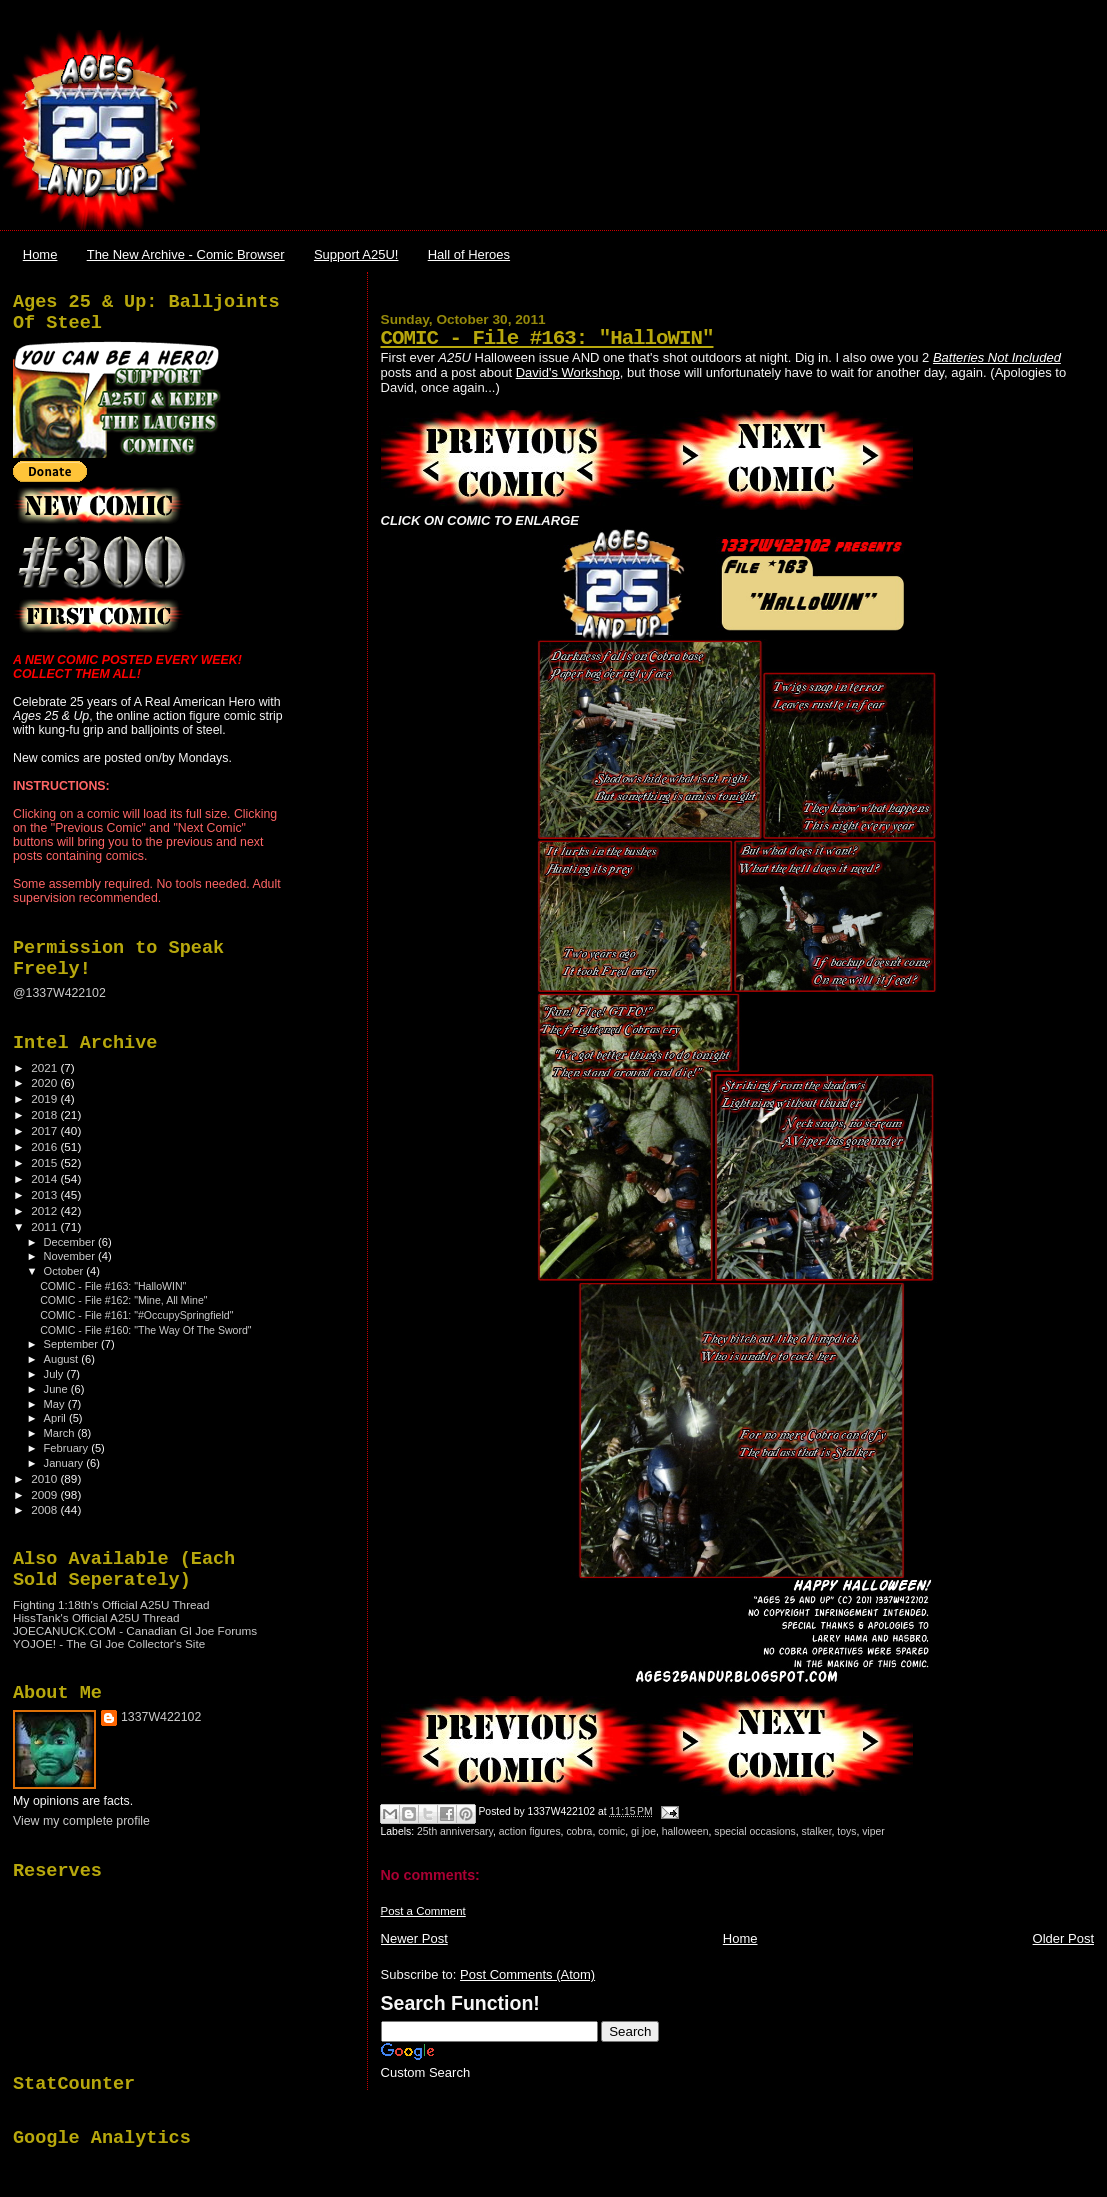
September (73, 1344)
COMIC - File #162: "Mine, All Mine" (123, 1300)
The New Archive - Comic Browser (186, 254)
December (71, 1242)
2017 (45, 1130)
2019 (45, 1098)
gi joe (643, 1831)
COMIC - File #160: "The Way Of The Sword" (146, 1330)
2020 (45, 1082)
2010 (45, 1478)
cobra (579, 1831)
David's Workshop (568, 372)
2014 (45, 1178)
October (65, 1271)
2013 (45, 1194)
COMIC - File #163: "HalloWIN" (547, 338)
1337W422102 (161, 1717)
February (68, 1448)
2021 (45, 1067)
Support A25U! (356, 254)
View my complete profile (81, 1821)
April (56, 1418)
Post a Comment (423, 1911)
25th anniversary (455, 1831)
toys (846, 1831)
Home (40, 254)
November (71, 1256)
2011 (45, 1226)
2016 (45, 1146)
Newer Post (414, 1938)
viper (873, 1831)
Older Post (1063, 1938)
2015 (45, 1162)
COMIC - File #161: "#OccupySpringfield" (136, 1315)
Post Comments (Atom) (527, 1974)
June (57, 1389)
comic (611, 1831)
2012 (45, 1210)
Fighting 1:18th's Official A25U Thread (111, 1604)
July (55, 1374)
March (61, 1433)
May (56, 1404)
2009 (45, 1494)
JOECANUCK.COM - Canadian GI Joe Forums (135, 1630)
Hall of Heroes (469, 254)
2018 (45, 1114)
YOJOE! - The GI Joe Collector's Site (109, 1643)
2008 (45, 1509)
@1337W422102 (59, 993)
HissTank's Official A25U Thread (96, 1617)
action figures (530, 1831)
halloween (685, 1831)
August (63, 1359)
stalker (817, 1831)
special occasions (754, 1831)
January (65, 1463)
